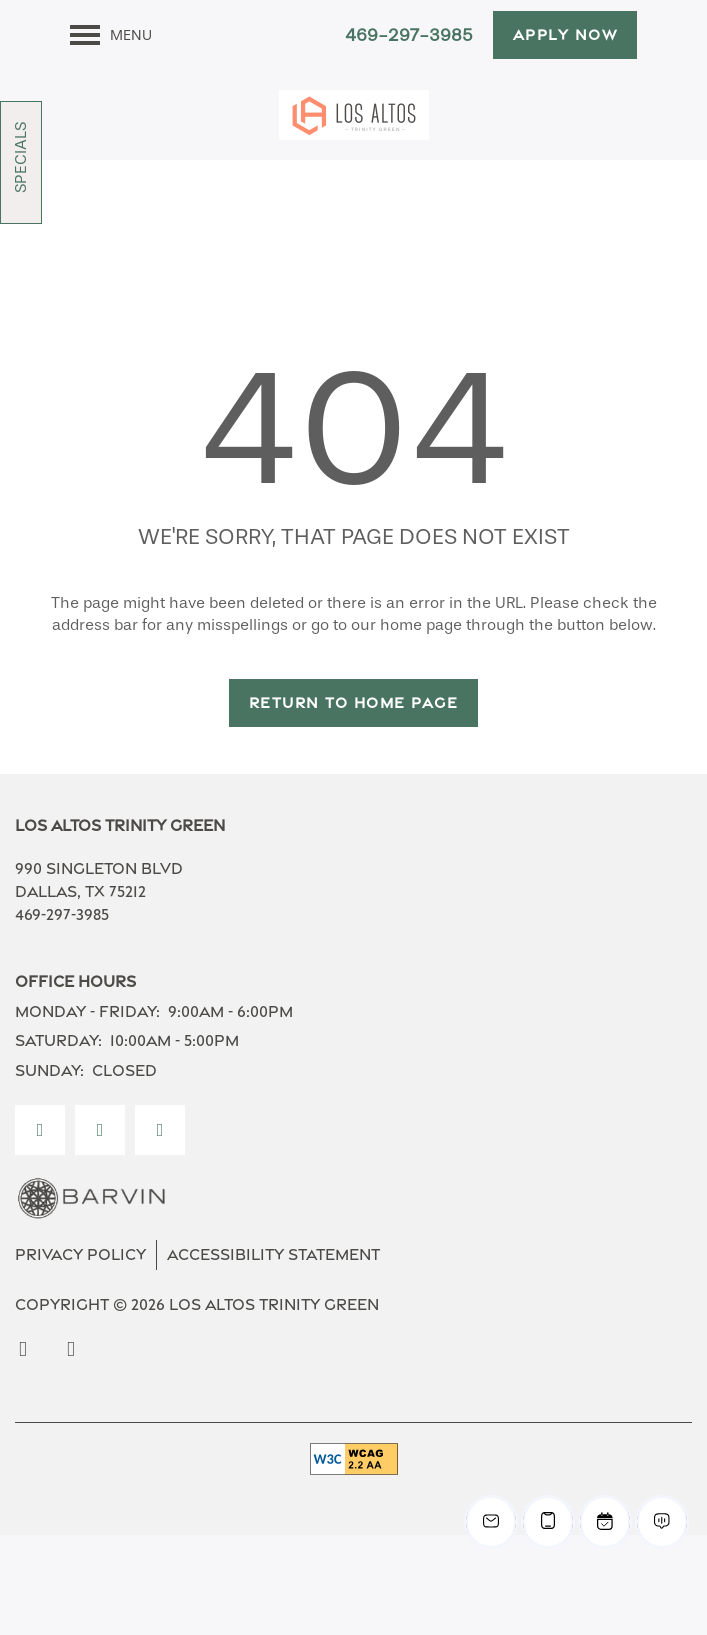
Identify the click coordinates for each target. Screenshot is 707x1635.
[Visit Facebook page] (40, 1130)
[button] (565, 35)
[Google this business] (160, 1130)
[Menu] (111, 35)
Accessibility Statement (273, 1254)
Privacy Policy (80, 1254)
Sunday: (49, 1070)
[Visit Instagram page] (100, 1130)
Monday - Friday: (87, 1011)
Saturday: (58, 1040)
